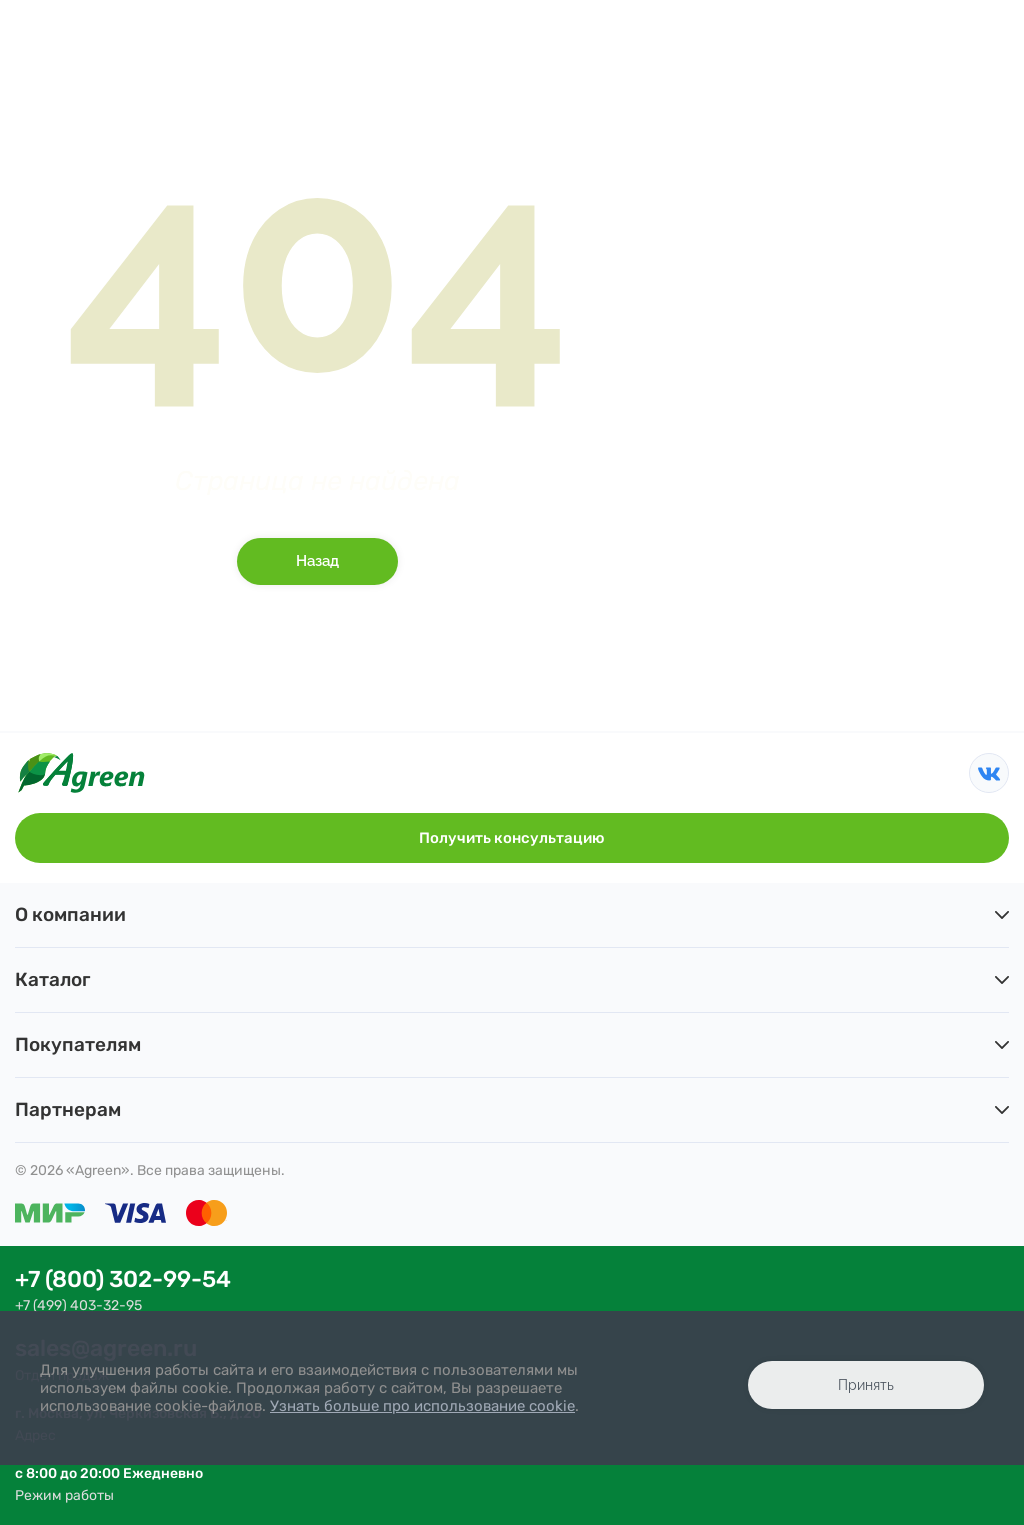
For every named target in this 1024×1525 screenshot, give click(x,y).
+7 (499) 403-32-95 (78, 1306)
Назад (317, 561)
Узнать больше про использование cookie (422, 1406)
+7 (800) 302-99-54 (123, 1279)
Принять (866, 1385)
